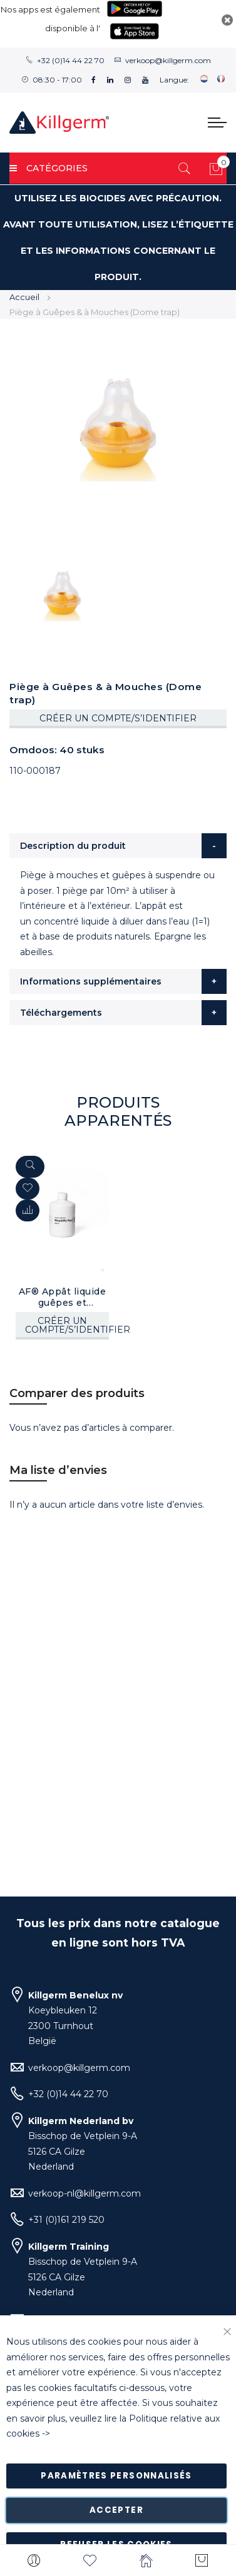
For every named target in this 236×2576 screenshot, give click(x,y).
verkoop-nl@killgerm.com (84, 2193)
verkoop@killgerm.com (168, 60)
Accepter (116, 2510)
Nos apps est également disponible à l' (50, 18)
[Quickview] (30, 1167)
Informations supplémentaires (91, 981)
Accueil (24, 297)
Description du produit (73, 845)
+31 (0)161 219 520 (66, 2219)
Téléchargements (61, 1012)
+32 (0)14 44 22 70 (71, 60)
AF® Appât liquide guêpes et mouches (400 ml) (62, 1297)
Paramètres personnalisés (116, 2476)
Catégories (48, 168)
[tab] (118, 845)
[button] (27, 1210)
